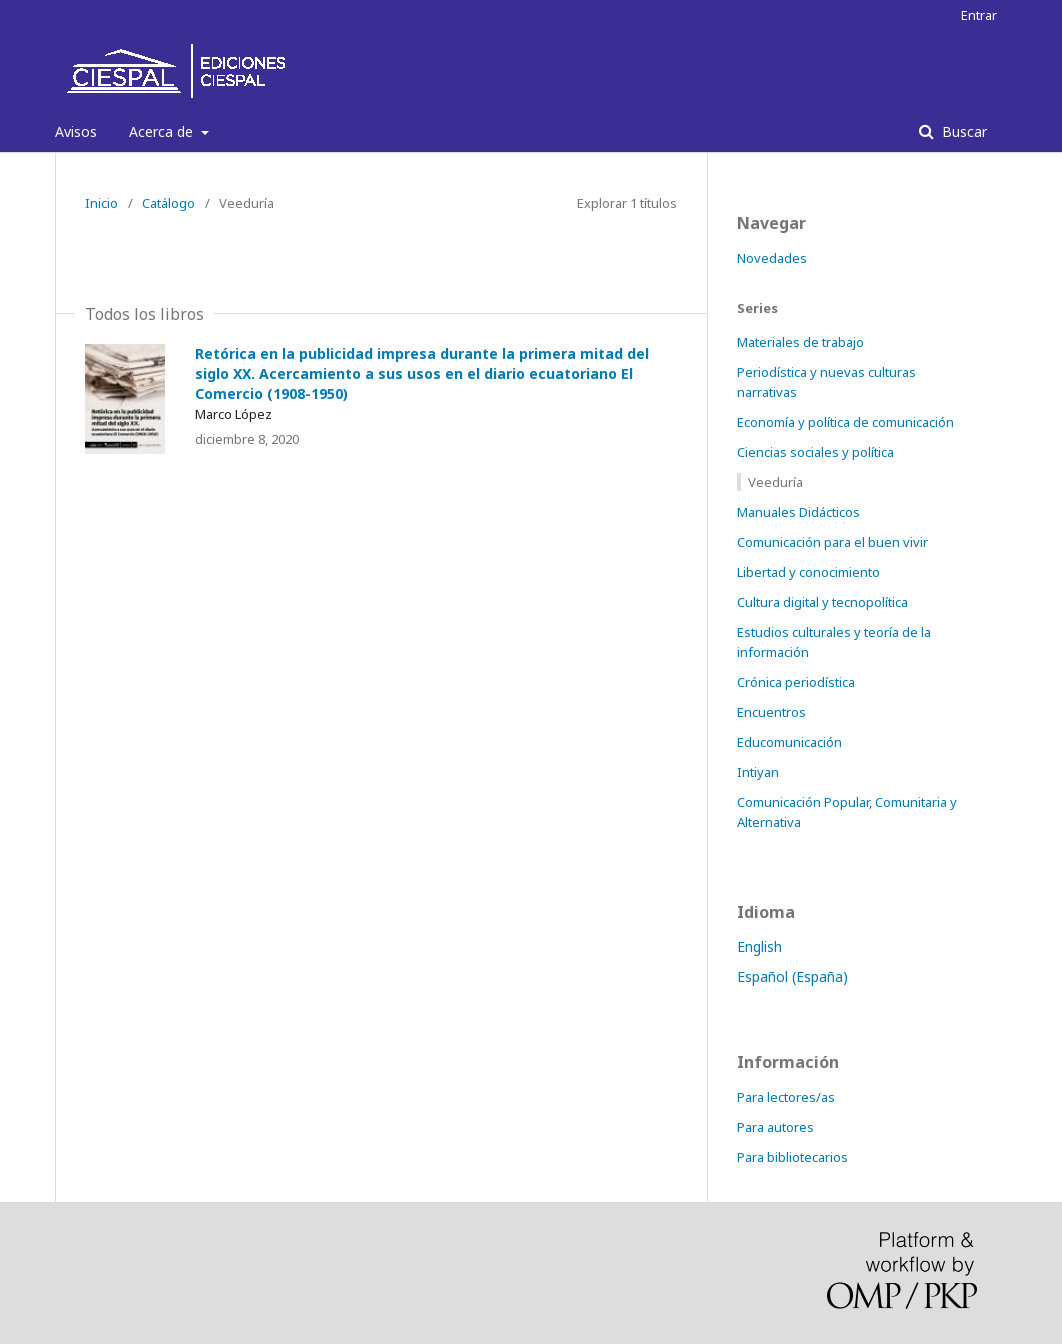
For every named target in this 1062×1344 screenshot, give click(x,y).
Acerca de (163, 131)
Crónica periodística (796, 682)
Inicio (101, 203)
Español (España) (792, 976)
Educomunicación (789, 742)
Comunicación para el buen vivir (832, 542)
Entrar (979, 15)
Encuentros (771, 712)
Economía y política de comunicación (845, 422)
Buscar (962, 131)
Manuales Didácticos (798, 512)
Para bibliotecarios (792, 1157)
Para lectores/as (786, 1097)
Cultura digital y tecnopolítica (822, 602)
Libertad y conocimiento (808, 572)
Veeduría (775, 482)
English (759, 946)
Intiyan (758, 772)
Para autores (775, 1127)
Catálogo (168, 203)
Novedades (772, 258)
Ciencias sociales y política (815, 452)
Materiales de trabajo (800, 342)
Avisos (76, 131)
